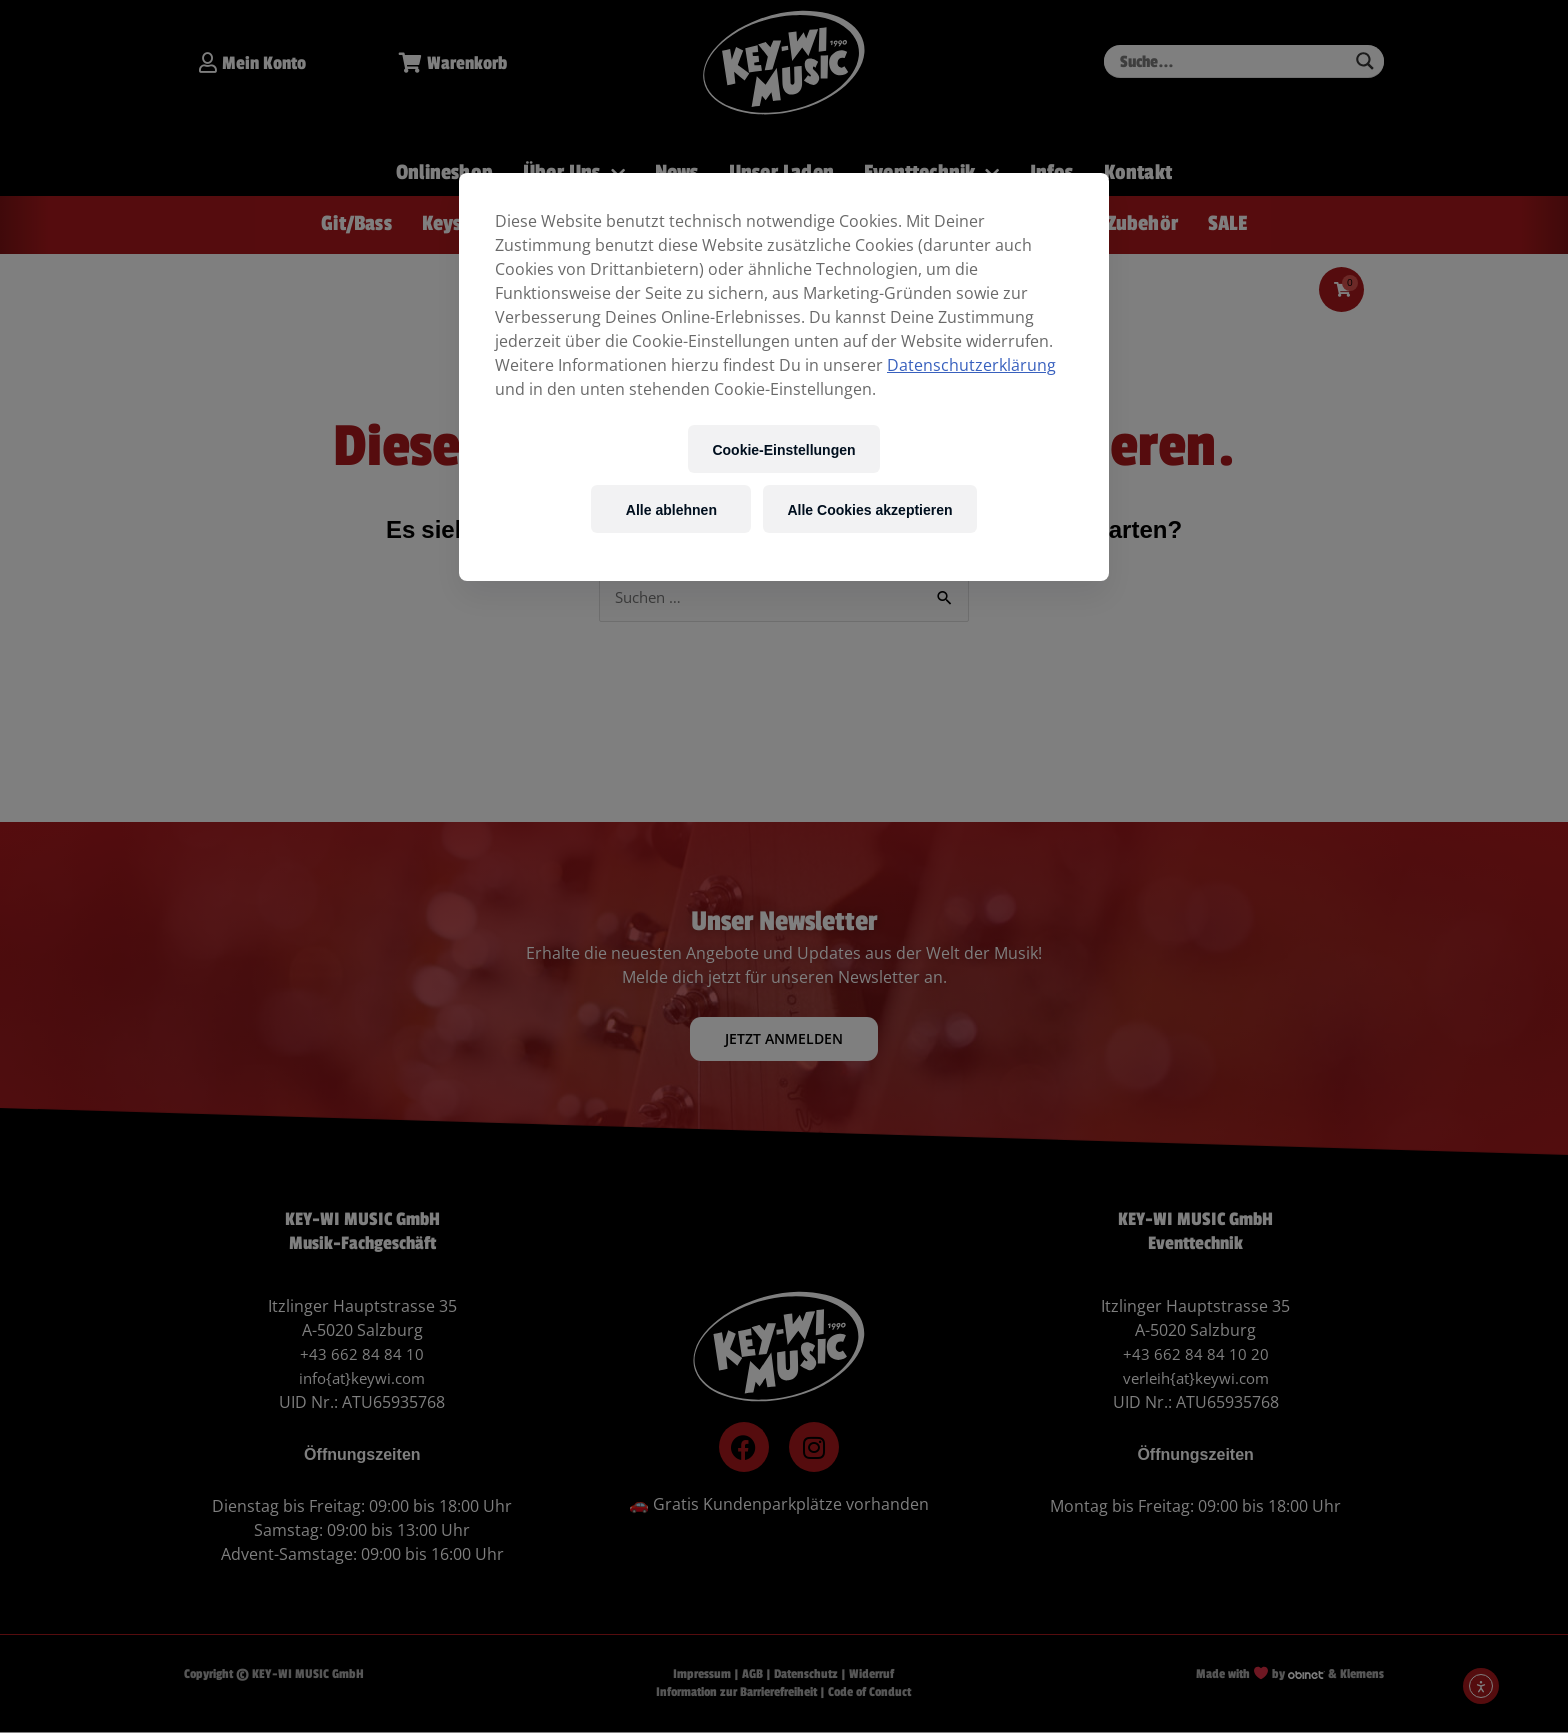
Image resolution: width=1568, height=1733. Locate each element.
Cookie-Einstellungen (783, 449)
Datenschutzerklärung (971, 365)
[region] (784, 377)
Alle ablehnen (671, 509)
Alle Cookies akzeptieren (869, 509)
